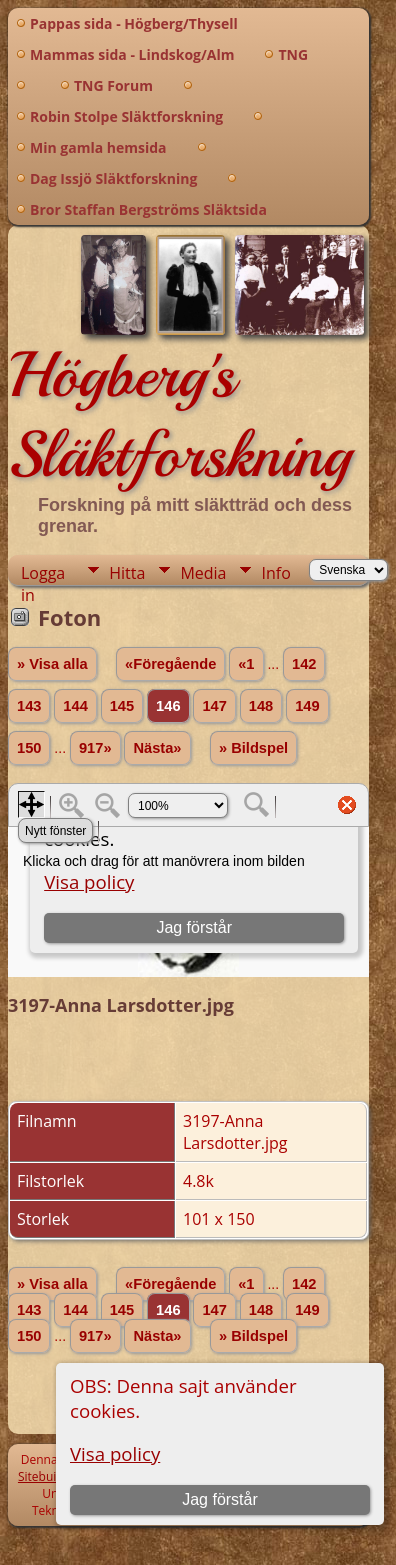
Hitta (127, 573)
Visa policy (115, 1453)
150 (29, 748)
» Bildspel (253, 748)
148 (261, 706)
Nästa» (157, 748)
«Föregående (170, 664)
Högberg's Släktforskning (179, 415)
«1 (246, 664)
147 (214, 706)
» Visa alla (52, 664)
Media (203, 573)
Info (275, 573)
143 (29, 706)
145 (122, 706)
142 (304, 664)
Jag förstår (220, 1499)
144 (75, 706)
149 (307, 706)
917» (95, 748)
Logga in (43, 573)
